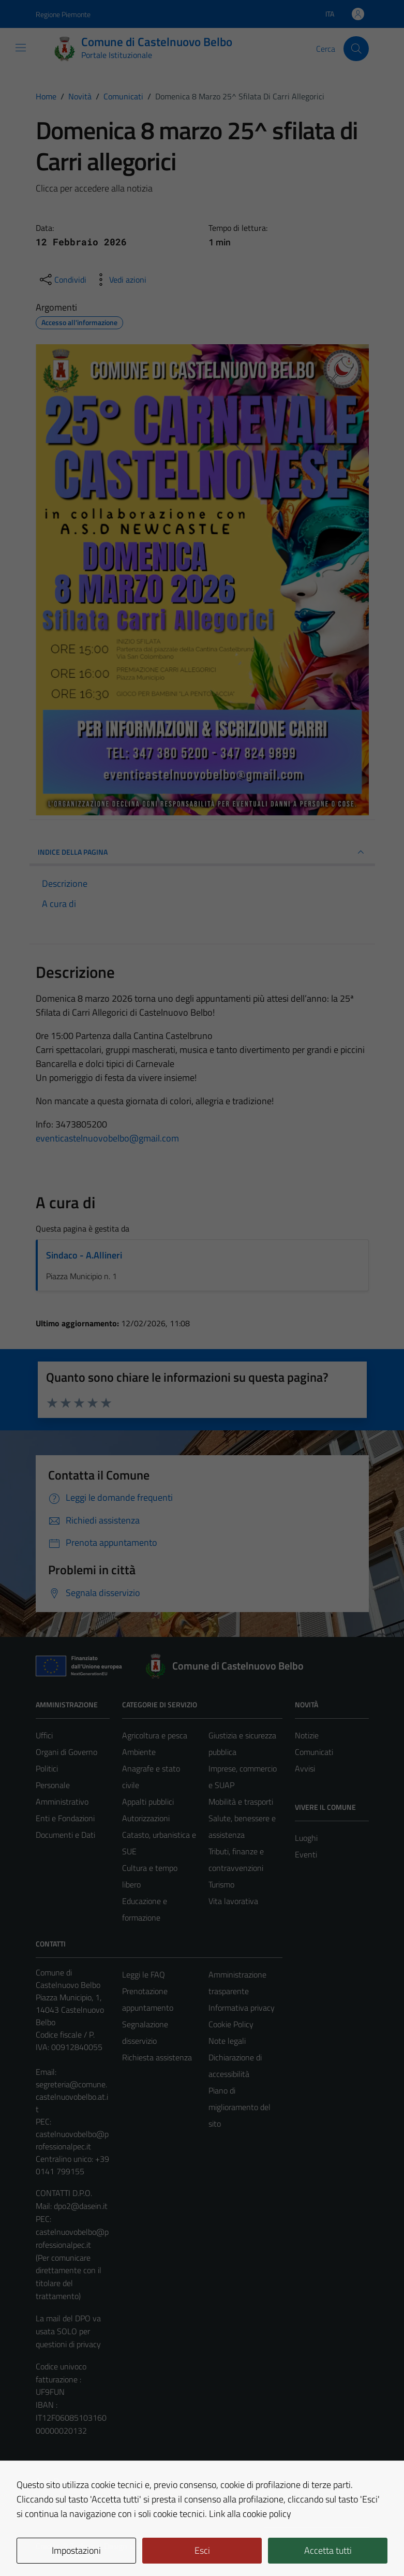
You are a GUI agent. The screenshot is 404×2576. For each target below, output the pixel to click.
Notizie (307, 1735)
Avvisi (305, 1768)
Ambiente (139, 1752)
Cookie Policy (230, 2024)
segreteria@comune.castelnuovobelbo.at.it (72, 2096)
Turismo (221, 1884)
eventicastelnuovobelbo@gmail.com (107, 1138)
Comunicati (314, 1752)
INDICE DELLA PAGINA (202, 852)
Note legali (227, 2041)
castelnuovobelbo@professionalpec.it (72, 2140)
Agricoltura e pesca (154, 1735)
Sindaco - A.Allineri (84, 1255)
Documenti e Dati (65, 1834)
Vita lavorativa (233, 1901)
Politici (47, 1768)
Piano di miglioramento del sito (239, 2107)
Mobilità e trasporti (240, 1801)
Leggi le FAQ (143, 1974)
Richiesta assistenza (157, 2057)
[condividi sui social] (62, 279)
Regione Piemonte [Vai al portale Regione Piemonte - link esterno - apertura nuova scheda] (63, 14)
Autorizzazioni (146, 1818)
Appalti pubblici (148, 1801)
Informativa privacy (241, 2007)
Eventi (306, 1854)
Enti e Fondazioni (65, 1818)
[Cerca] (355, 48)
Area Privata (57, 2481)
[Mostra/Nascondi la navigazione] (20, 47)
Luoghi (306, 1838)
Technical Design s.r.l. (106, 2546)
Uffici (44, 1735)
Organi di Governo (66, 1752)
